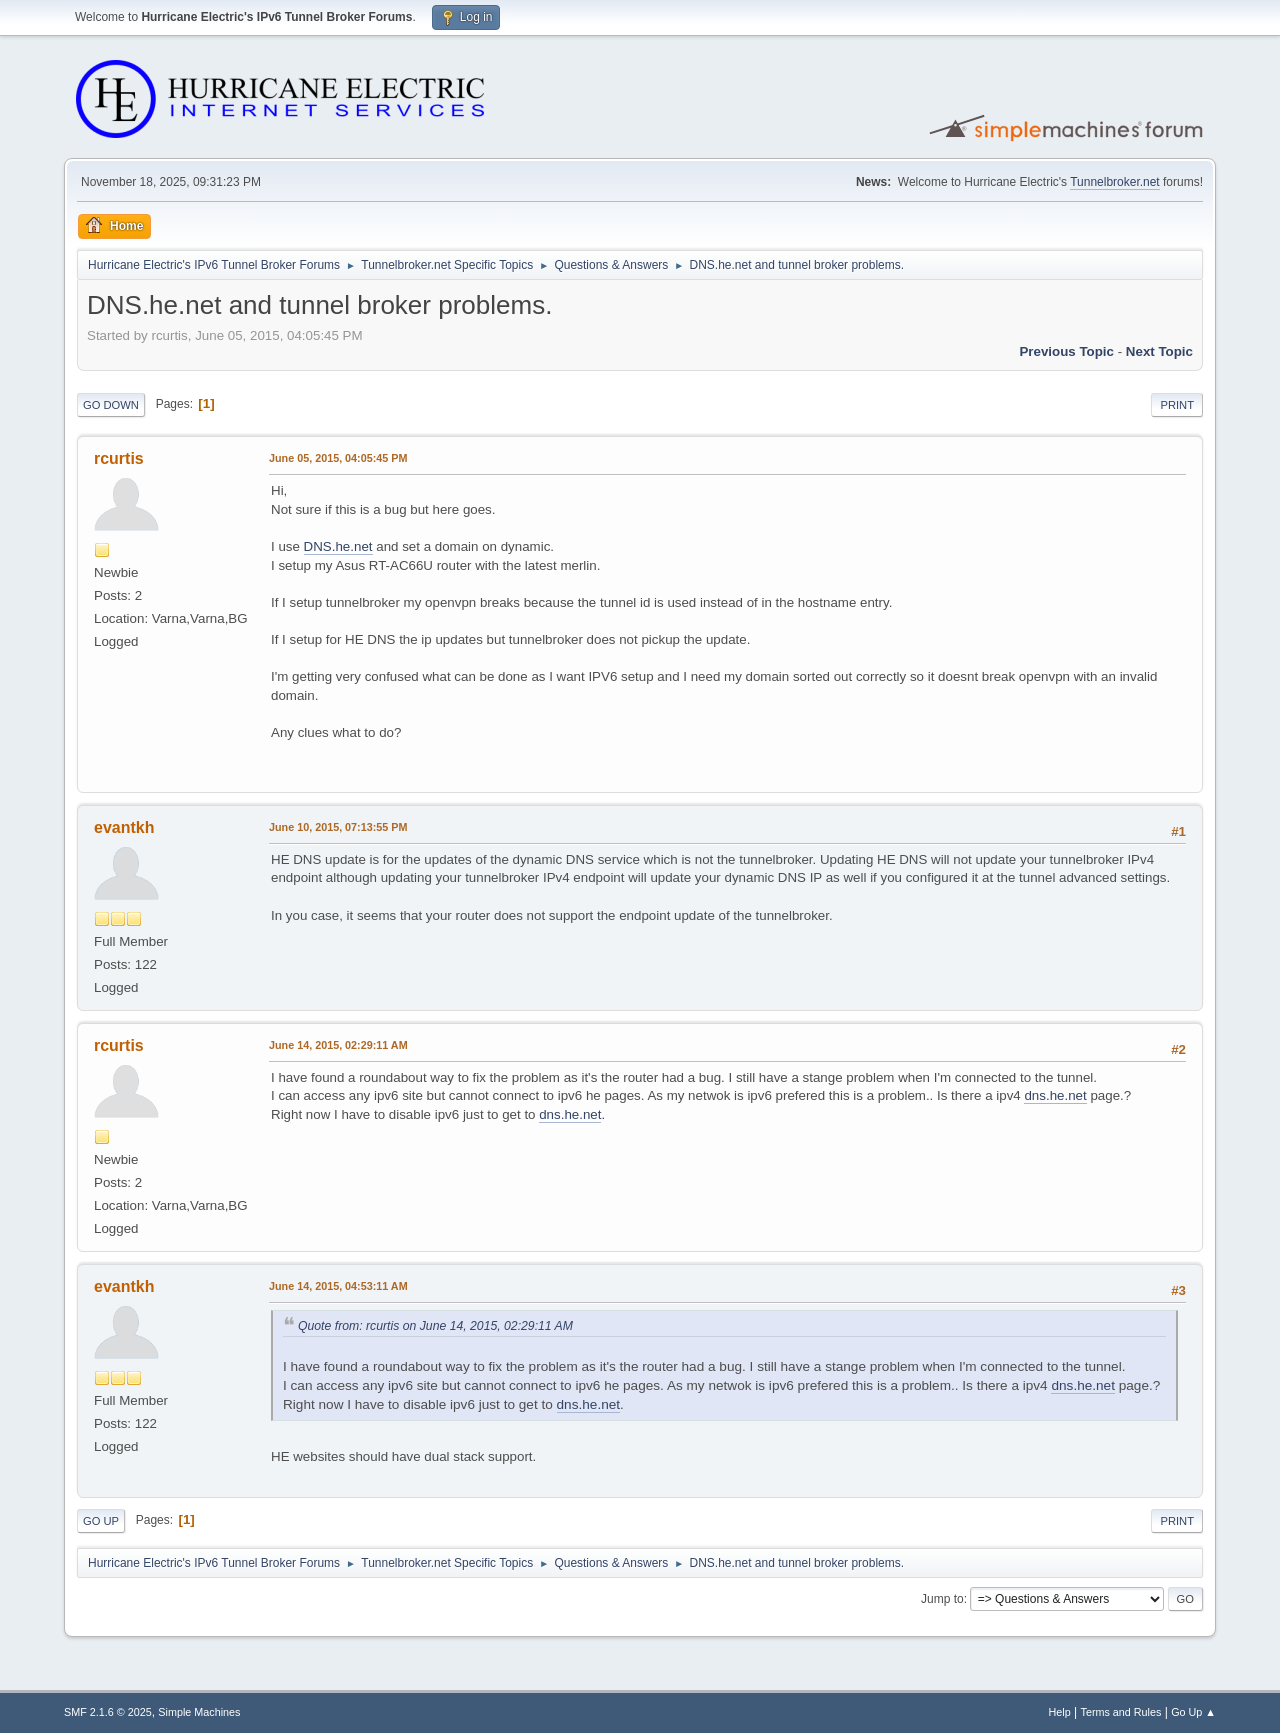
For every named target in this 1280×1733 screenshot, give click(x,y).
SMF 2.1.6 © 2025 (108, 1712)
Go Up (101, 1521)
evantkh (124, 827)
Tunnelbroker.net (1115, 182)
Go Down (111, 405)
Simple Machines (199, 1712)
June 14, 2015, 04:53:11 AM (338, 1286)
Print (1177, 405)
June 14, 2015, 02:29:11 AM (338, 1045)
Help (1060, 1712)
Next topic (1159, 351)
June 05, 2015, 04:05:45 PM (338, 458)
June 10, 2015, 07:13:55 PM (338, 827)
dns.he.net (1055, 1095)
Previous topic (1066, 351)
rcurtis (119, 458)
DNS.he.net (338, 546)
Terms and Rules (1121, 1712)
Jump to (942, 1599)
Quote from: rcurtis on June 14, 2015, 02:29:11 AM (435, 1326)
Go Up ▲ (1193, 1712)
